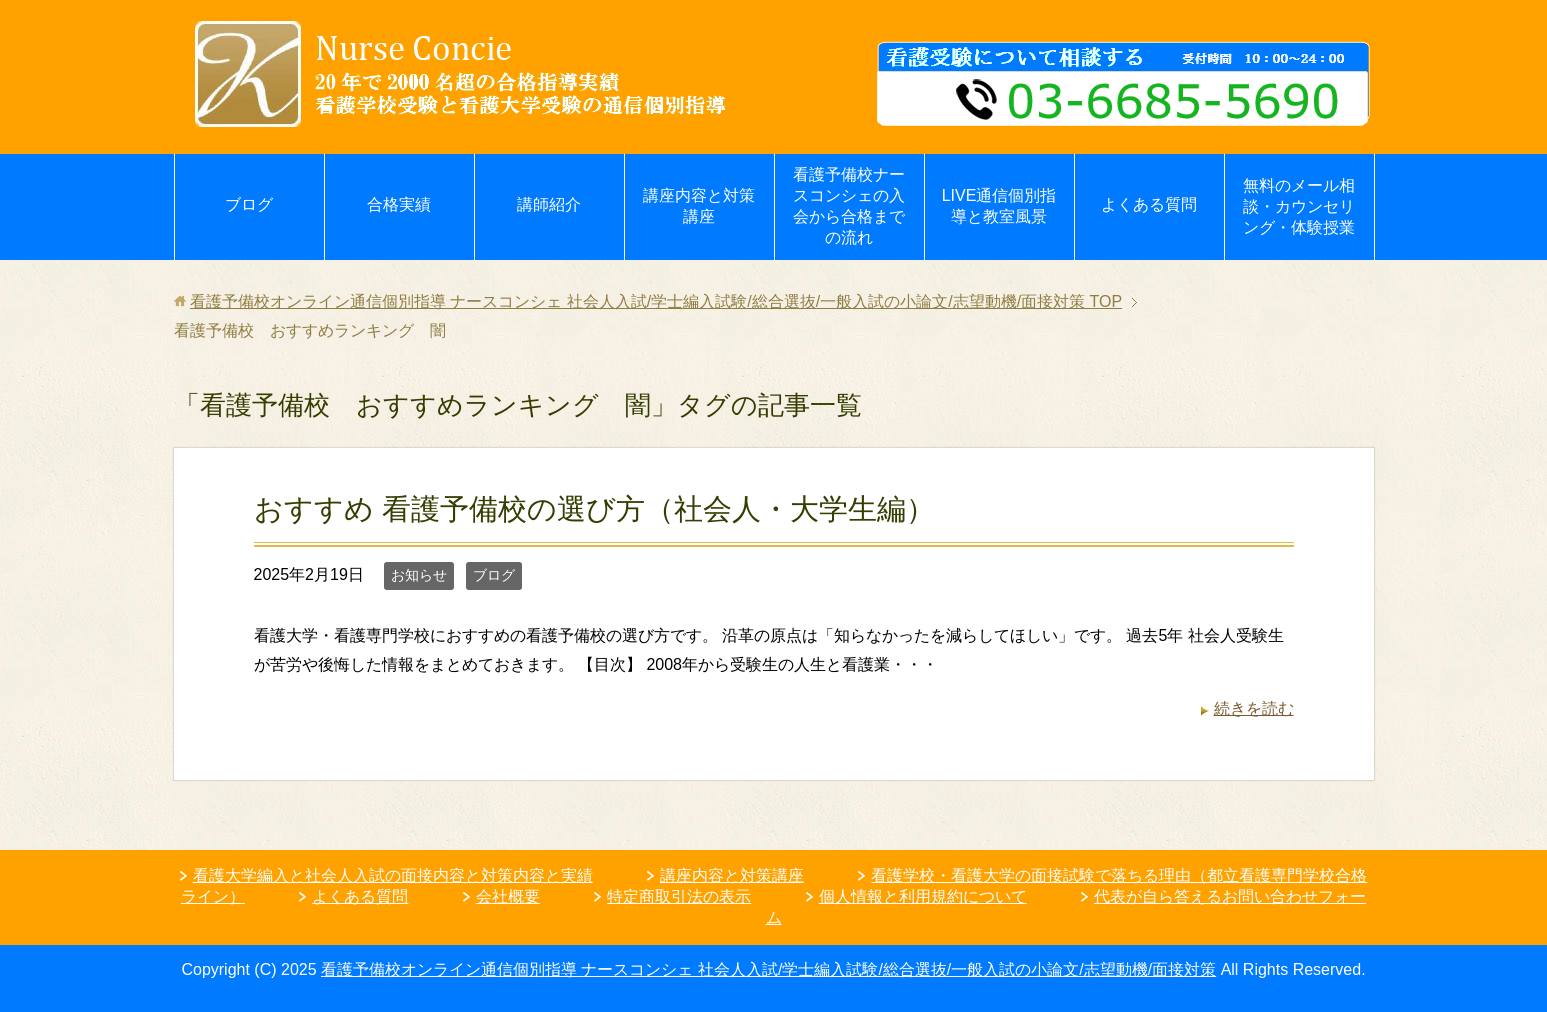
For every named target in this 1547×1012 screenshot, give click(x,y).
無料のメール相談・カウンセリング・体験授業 (1299, 206)
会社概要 (508, 896)
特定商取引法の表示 (679, 896)
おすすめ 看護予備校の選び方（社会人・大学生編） (594, 509)
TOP (656, 301)
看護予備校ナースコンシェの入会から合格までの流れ (849, 206)
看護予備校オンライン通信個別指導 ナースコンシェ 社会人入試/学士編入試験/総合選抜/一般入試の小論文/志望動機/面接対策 (768, 969)
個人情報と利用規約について (923, 896)
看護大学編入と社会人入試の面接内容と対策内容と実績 (393, 875)
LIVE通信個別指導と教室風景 (999, 206)
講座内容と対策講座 (699, 206)
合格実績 (399, 204)
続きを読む (1254, 708)
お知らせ (419, 575)
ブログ (249, 204)
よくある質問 (1149, 204)
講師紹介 (549, 204)
